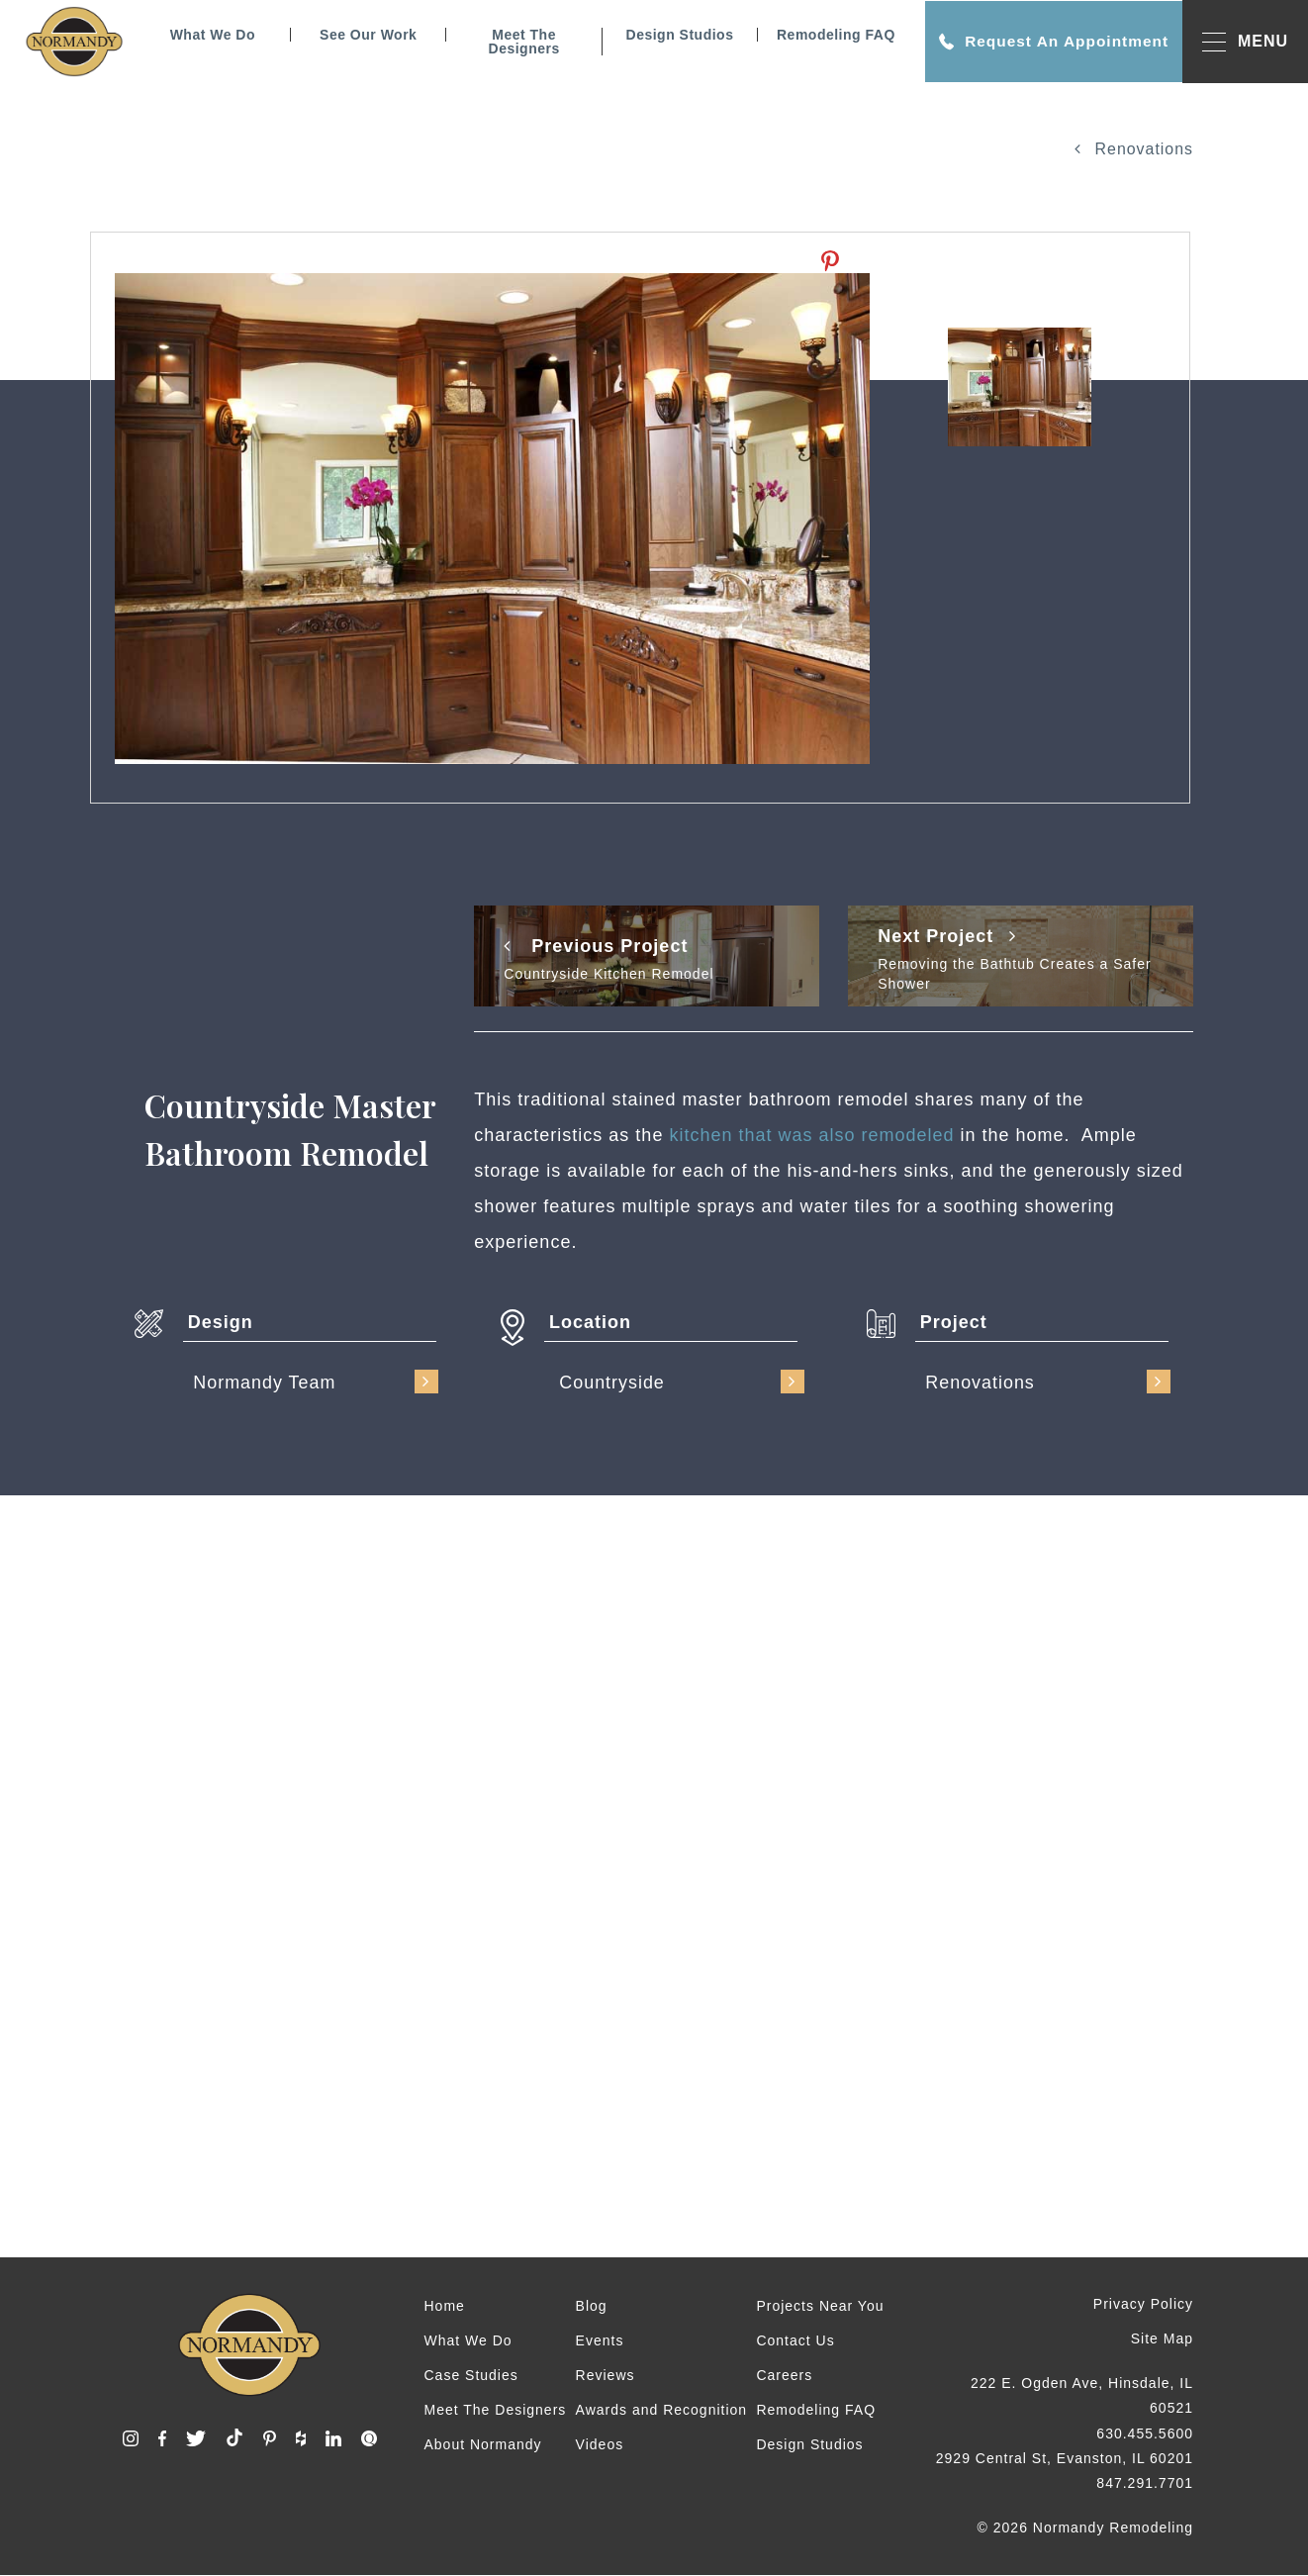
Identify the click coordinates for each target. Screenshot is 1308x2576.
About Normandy (483, 2444)
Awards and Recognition (662, 2410)
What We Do (208, 35)
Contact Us (795, 2340)
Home (444, 2306)
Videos (600, 2444)
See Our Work (364, 35)
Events (600, 2340)
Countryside (681, 1381)
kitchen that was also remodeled (811, 1135)
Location (590, 1322)
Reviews (605, 2375)
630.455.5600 (1144, 2433)
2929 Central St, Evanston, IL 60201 (1064, 2458)
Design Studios (676, 35)
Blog (591, 2306)
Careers (784, 2375)
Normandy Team (315, 1381)
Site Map (1162, 2338)
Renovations (1133, 149)
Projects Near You (820, 2306)
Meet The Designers (520, 41)
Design (220, 1322)
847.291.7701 (1144, 2483)
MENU (1245, 42)
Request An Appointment (1050, 41)
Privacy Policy (1143, 2304)
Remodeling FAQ (832, 35)
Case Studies (471, 2375)
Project (953, 1322)
